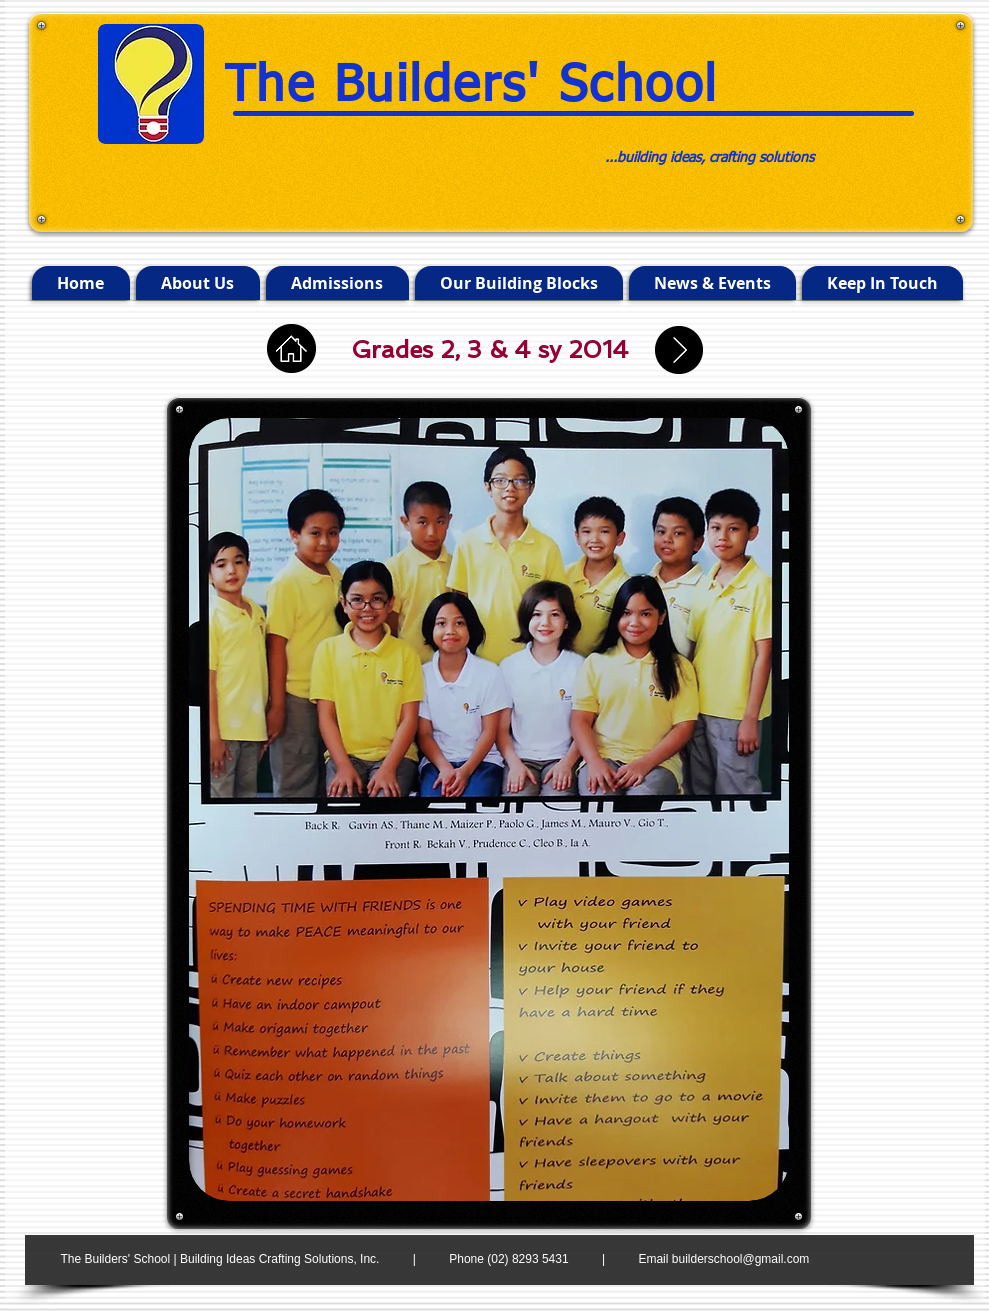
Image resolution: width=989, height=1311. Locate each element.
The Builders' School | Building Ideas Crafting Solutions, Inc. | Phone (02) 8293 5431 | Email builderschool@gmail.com (435, 1259)
